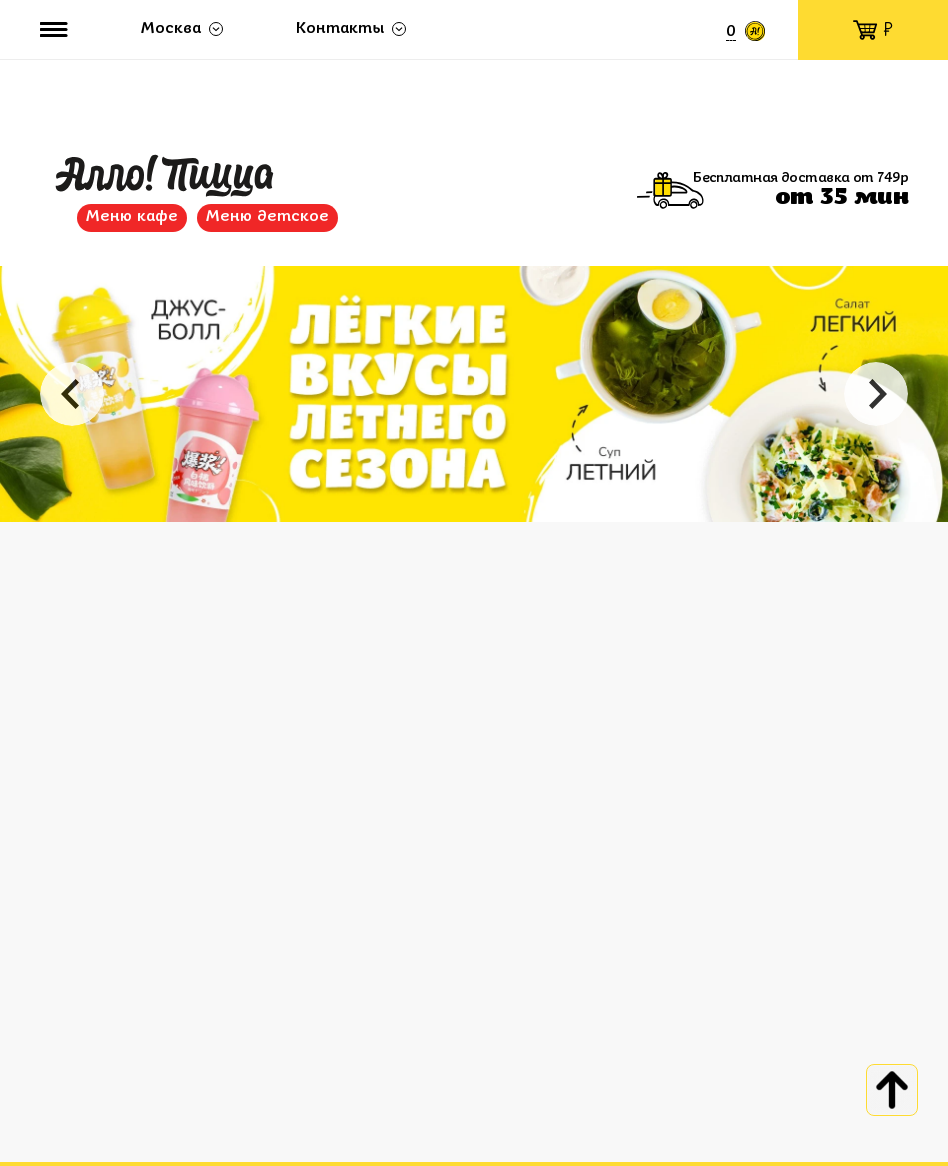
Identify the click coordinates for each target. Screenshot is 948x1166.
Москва (171, 29)
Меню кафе (132, 217)
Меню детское (267, 217)
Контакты (340, 29)
